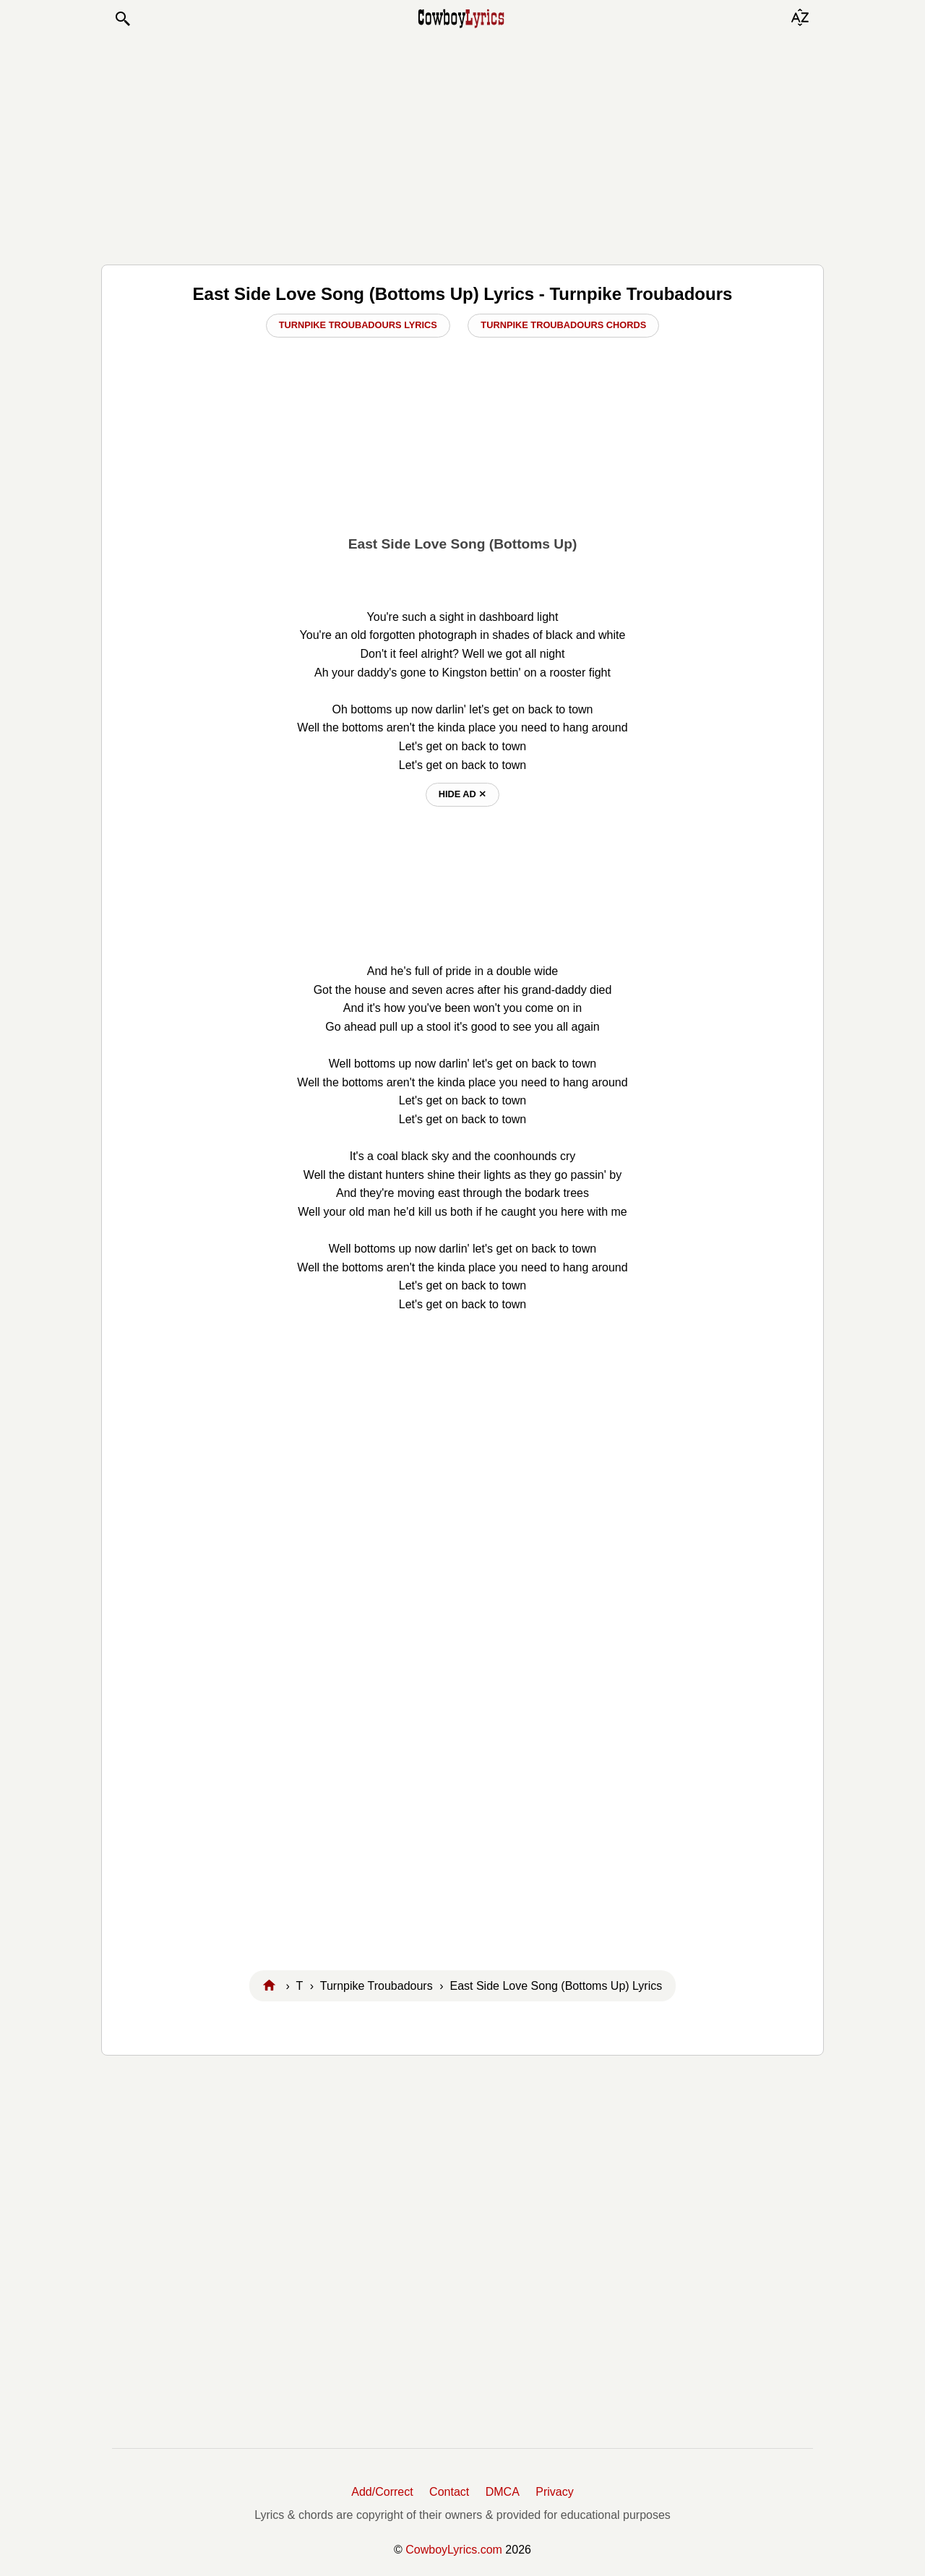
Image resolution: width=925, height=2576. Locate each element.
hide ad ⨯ (463, 794)
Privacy (554, 2492)
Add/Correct (382, 2492)
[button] (122, 19)
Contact (449, 2492)
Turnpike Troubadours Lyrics (358, 324)
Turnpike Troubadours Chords (563, 324)
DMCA (503, 2492)
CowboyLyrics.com (453, 2549)
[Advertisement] (462, 146)
